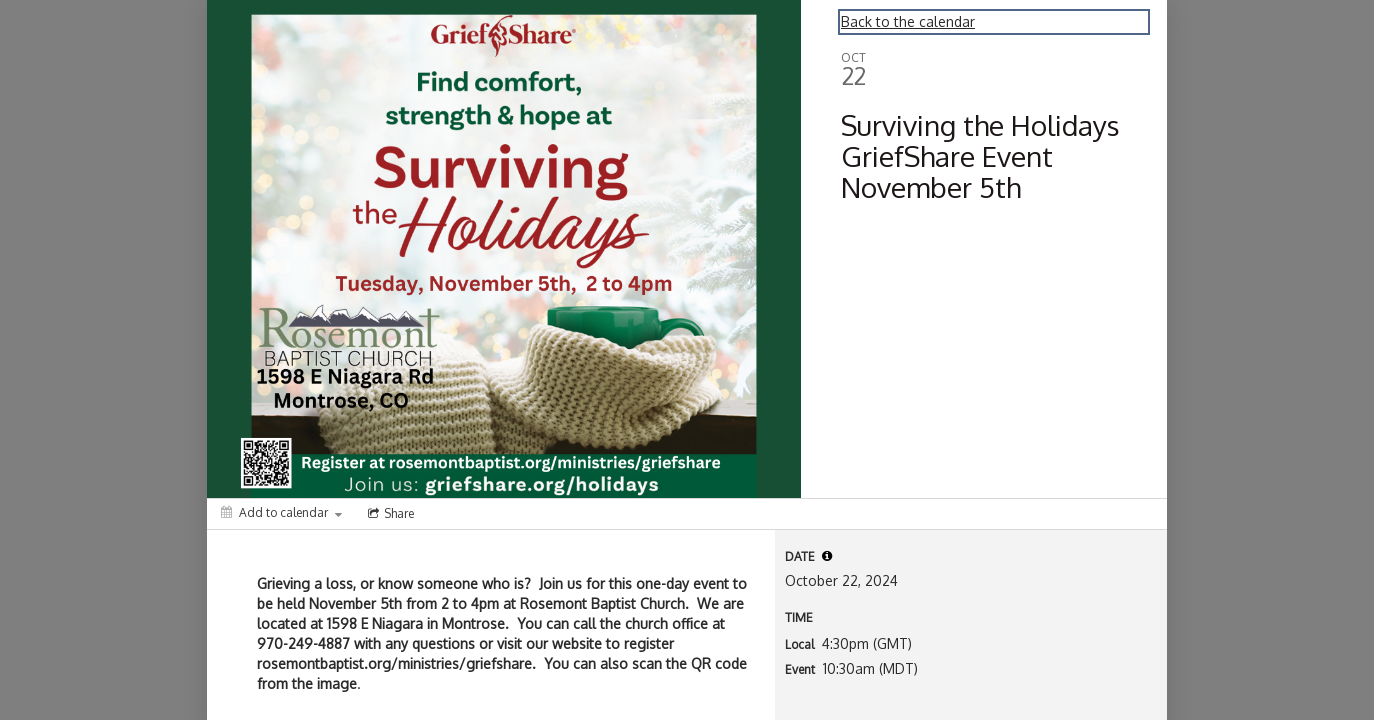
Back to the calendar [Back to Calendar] (908, 21)
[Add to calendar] (281, 512)
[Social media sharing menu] (389, 514)
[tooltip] (827, 556)
